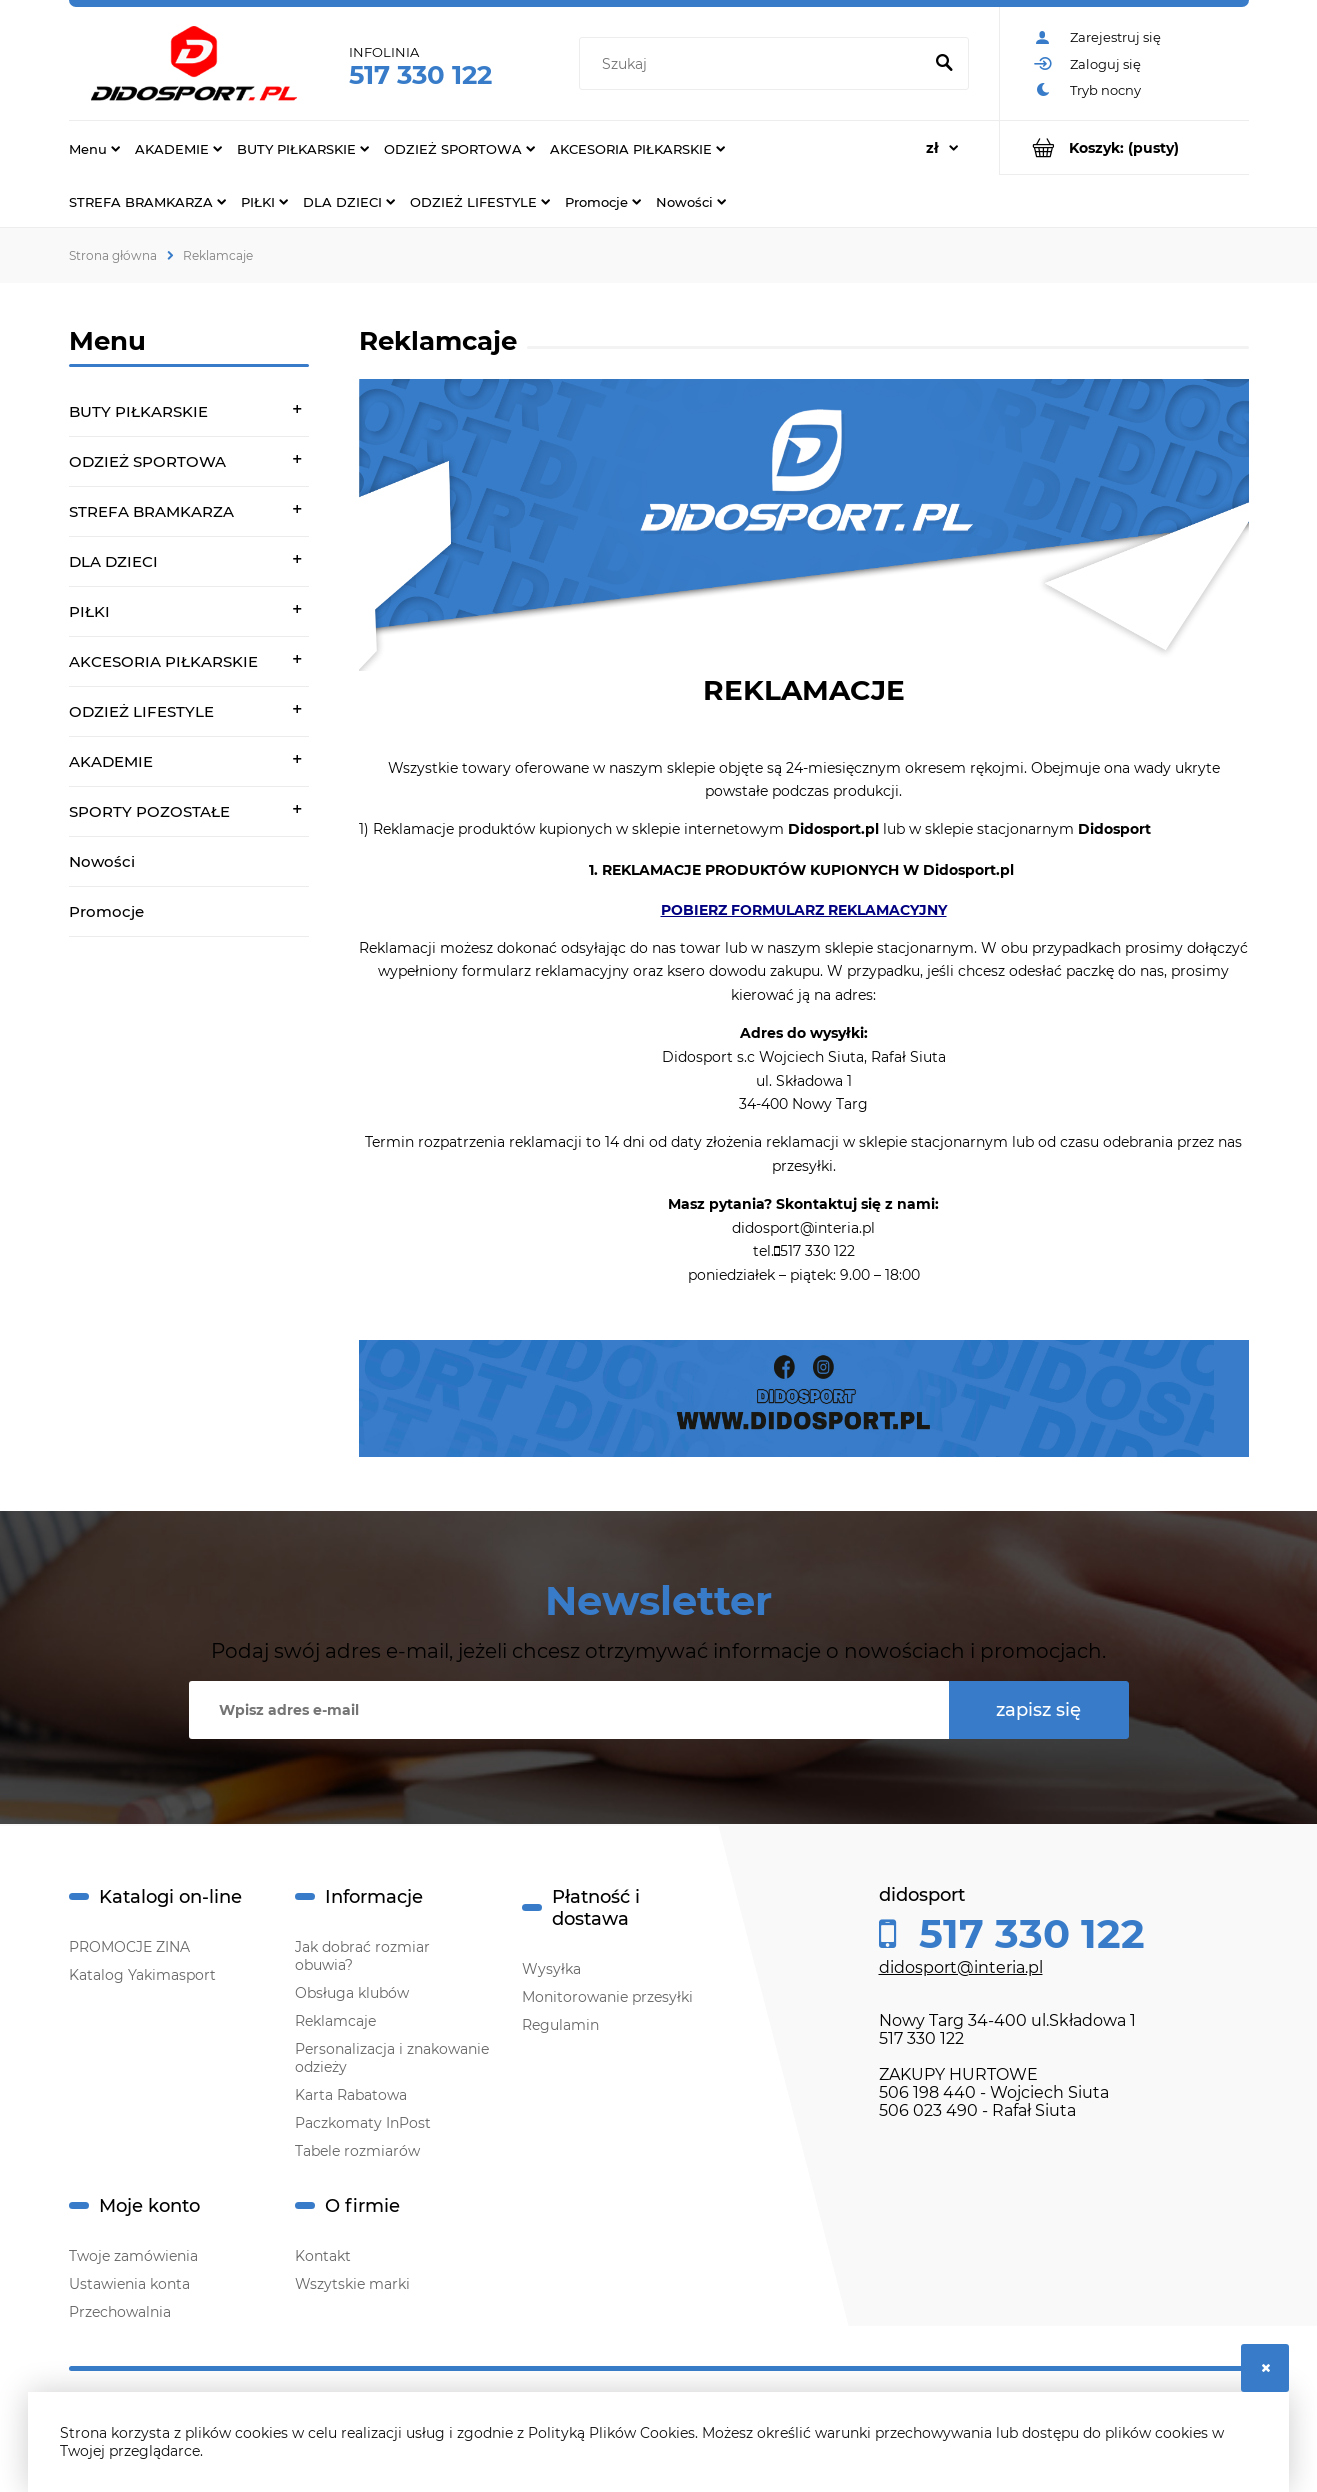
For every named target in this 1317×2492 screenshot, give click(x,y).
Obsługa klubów (352, 1993)
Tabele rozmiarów (357, 2151)
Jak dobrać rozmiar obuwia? (362, 1956)
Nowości (102, 861)
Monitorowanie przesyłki (607, 1997)
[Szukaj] (945, 64)
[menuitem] (94, 148)
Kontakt (323, 2256)
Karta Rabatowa (351, 2095)
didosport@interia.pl (961, 1967)
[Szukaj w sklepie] (754, 64)
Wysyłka (551, 1969)
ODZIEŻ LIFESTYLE (141, 711)
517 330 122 (420, 75)
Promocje (106, 911)
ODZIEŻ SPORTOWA (147, 461)
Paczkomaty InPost (363, 2123)
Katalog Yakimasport (142, 1975)
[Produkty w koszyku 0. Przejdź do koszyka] (1124, 147)
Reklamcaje (335, 2021)
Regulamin (560, 2025)
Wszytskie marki (352, 2284)
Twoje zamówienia (133, 2256)
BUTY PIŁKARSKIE (138, 411)
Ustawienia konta (129, 2284)
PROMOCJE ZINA (129, 1947)
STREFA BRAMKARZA (151, 511)
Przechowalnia (120, 2312)
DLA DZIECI (113, 561)
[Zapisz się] (1039, 1710)
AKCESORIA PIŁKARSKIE (163, 661)
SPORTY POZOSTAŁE (149, 811)
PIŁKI (89, 611)
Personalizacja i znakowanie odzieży (392, 2058)
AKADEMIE (111, 761)
